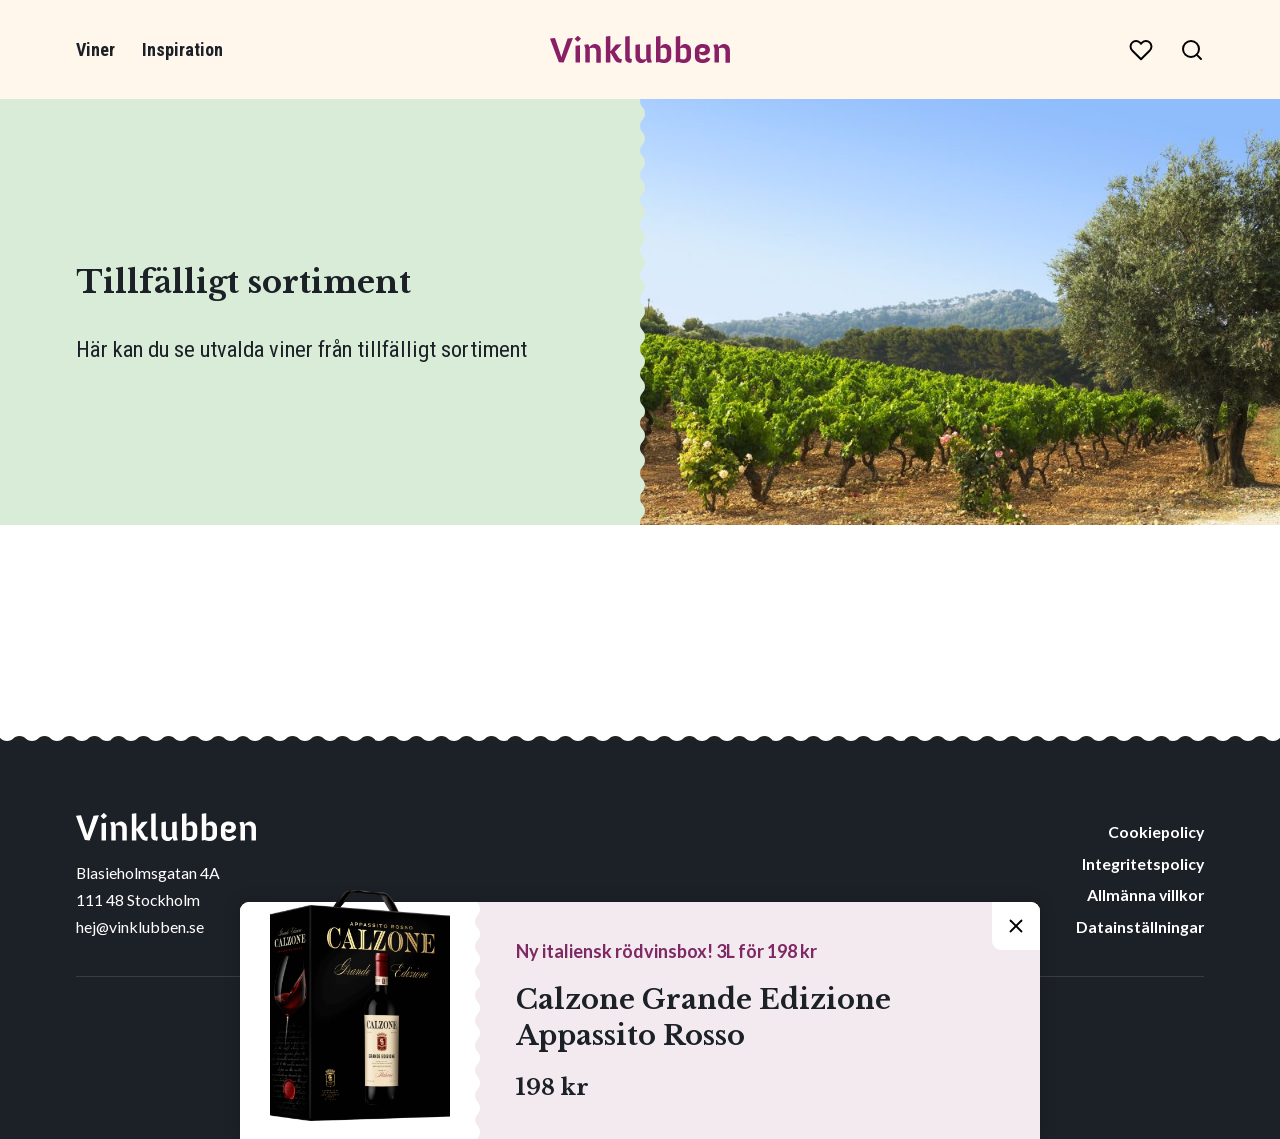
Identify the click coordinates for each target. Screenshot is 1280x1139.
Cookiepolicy (1156, 831)
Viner (95, 49)
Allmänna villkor (1145, 894)
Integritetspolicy (1143, 863)
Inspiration (182, 49)
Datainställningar (1140, 926)
